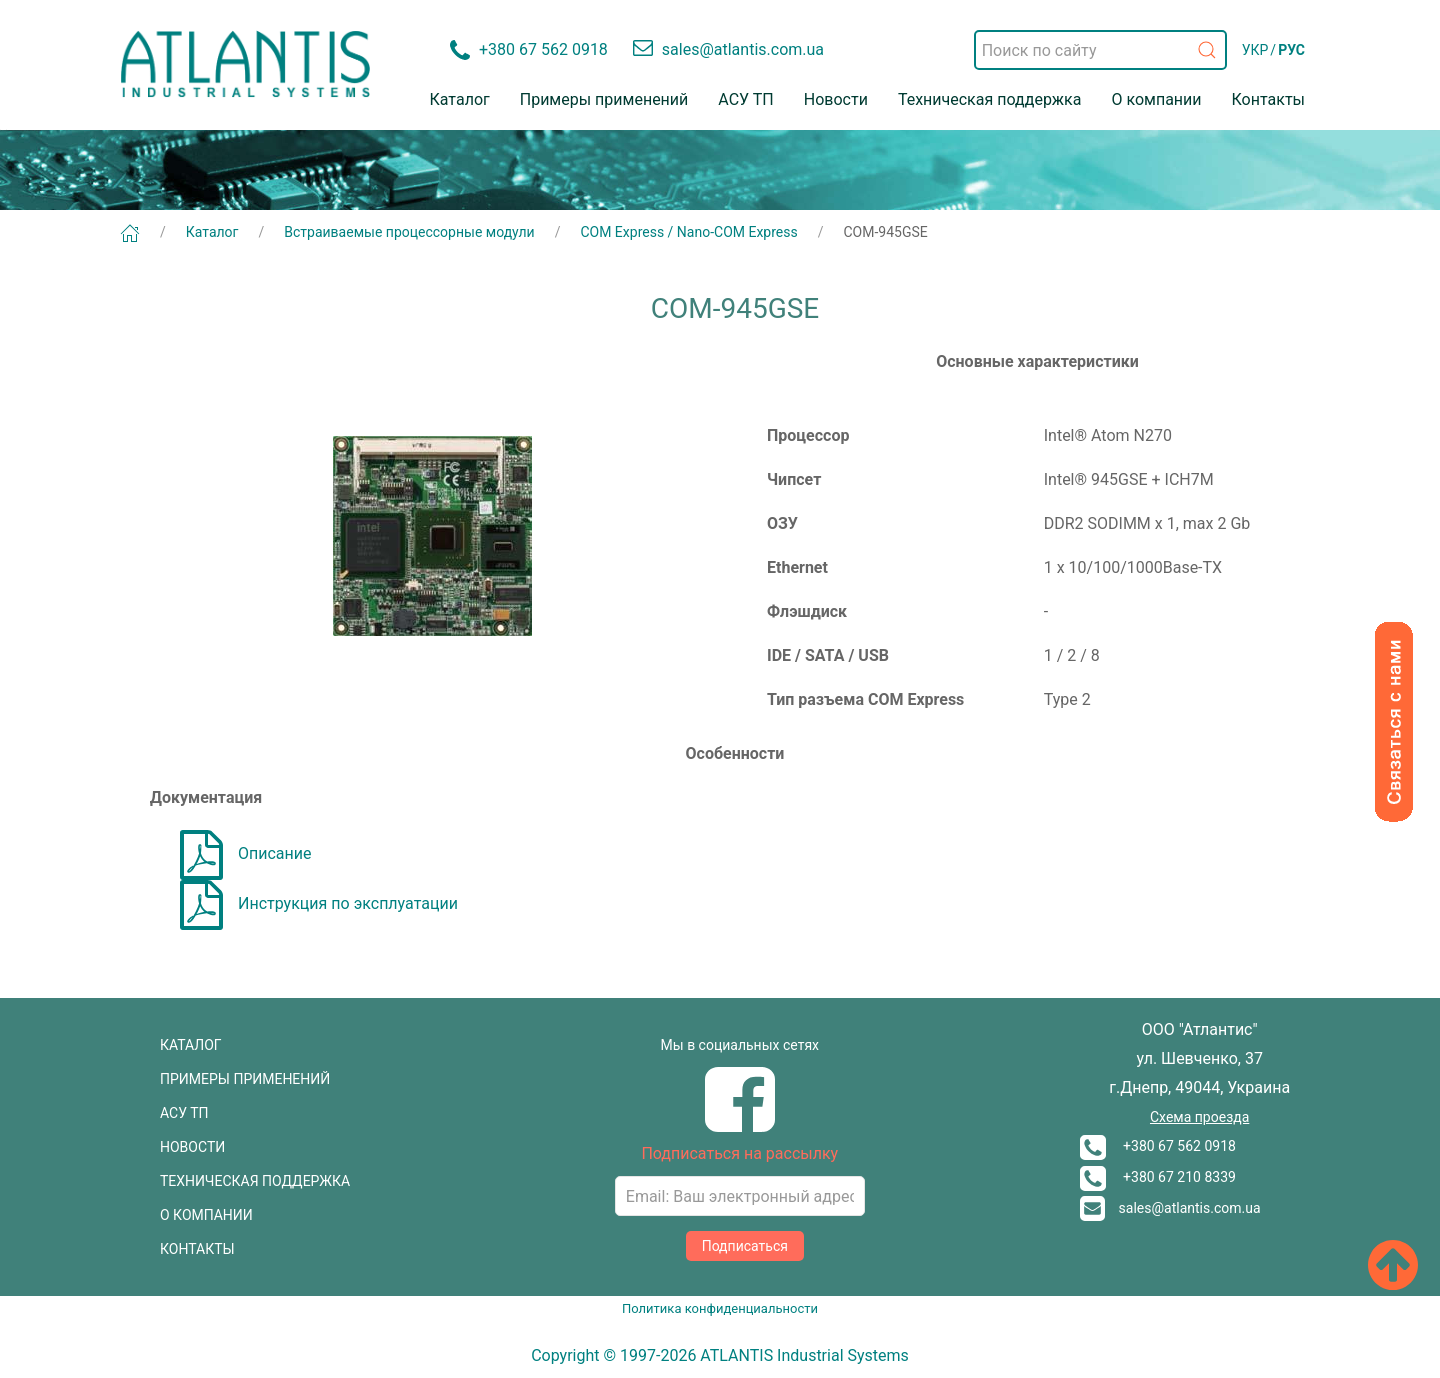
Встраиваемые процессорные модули (409, 232)
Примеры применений (604, 99)
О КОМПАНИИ (206, 1215)
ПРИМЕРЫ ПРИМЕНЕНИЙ (245, 1079)
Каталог (460, 99)
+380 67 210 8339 (1158, 1177)
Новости (836, 99)
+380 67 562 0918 (1158, 1146)
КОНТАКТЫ (197, 1249)
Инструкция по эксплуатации (319, 903)
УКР (1255, 50)
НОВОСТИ (192, 1147)
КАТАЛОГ (191, 1045)
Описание (246, 853)
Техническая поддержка (990, 99)
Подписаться (745, 1246)
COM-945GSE (886, 232)
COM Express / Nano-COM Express (688, 232)
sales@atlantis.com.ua (1170, 1208)
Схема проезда (1199, 1117)
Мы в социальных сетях (740, 1045)
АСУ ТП (745, 99)
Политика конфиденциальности (720, 1308)
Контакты (1268, 99)
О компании (1156, 99)
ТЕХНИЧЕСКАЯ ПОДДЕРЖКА (255, 1181)
